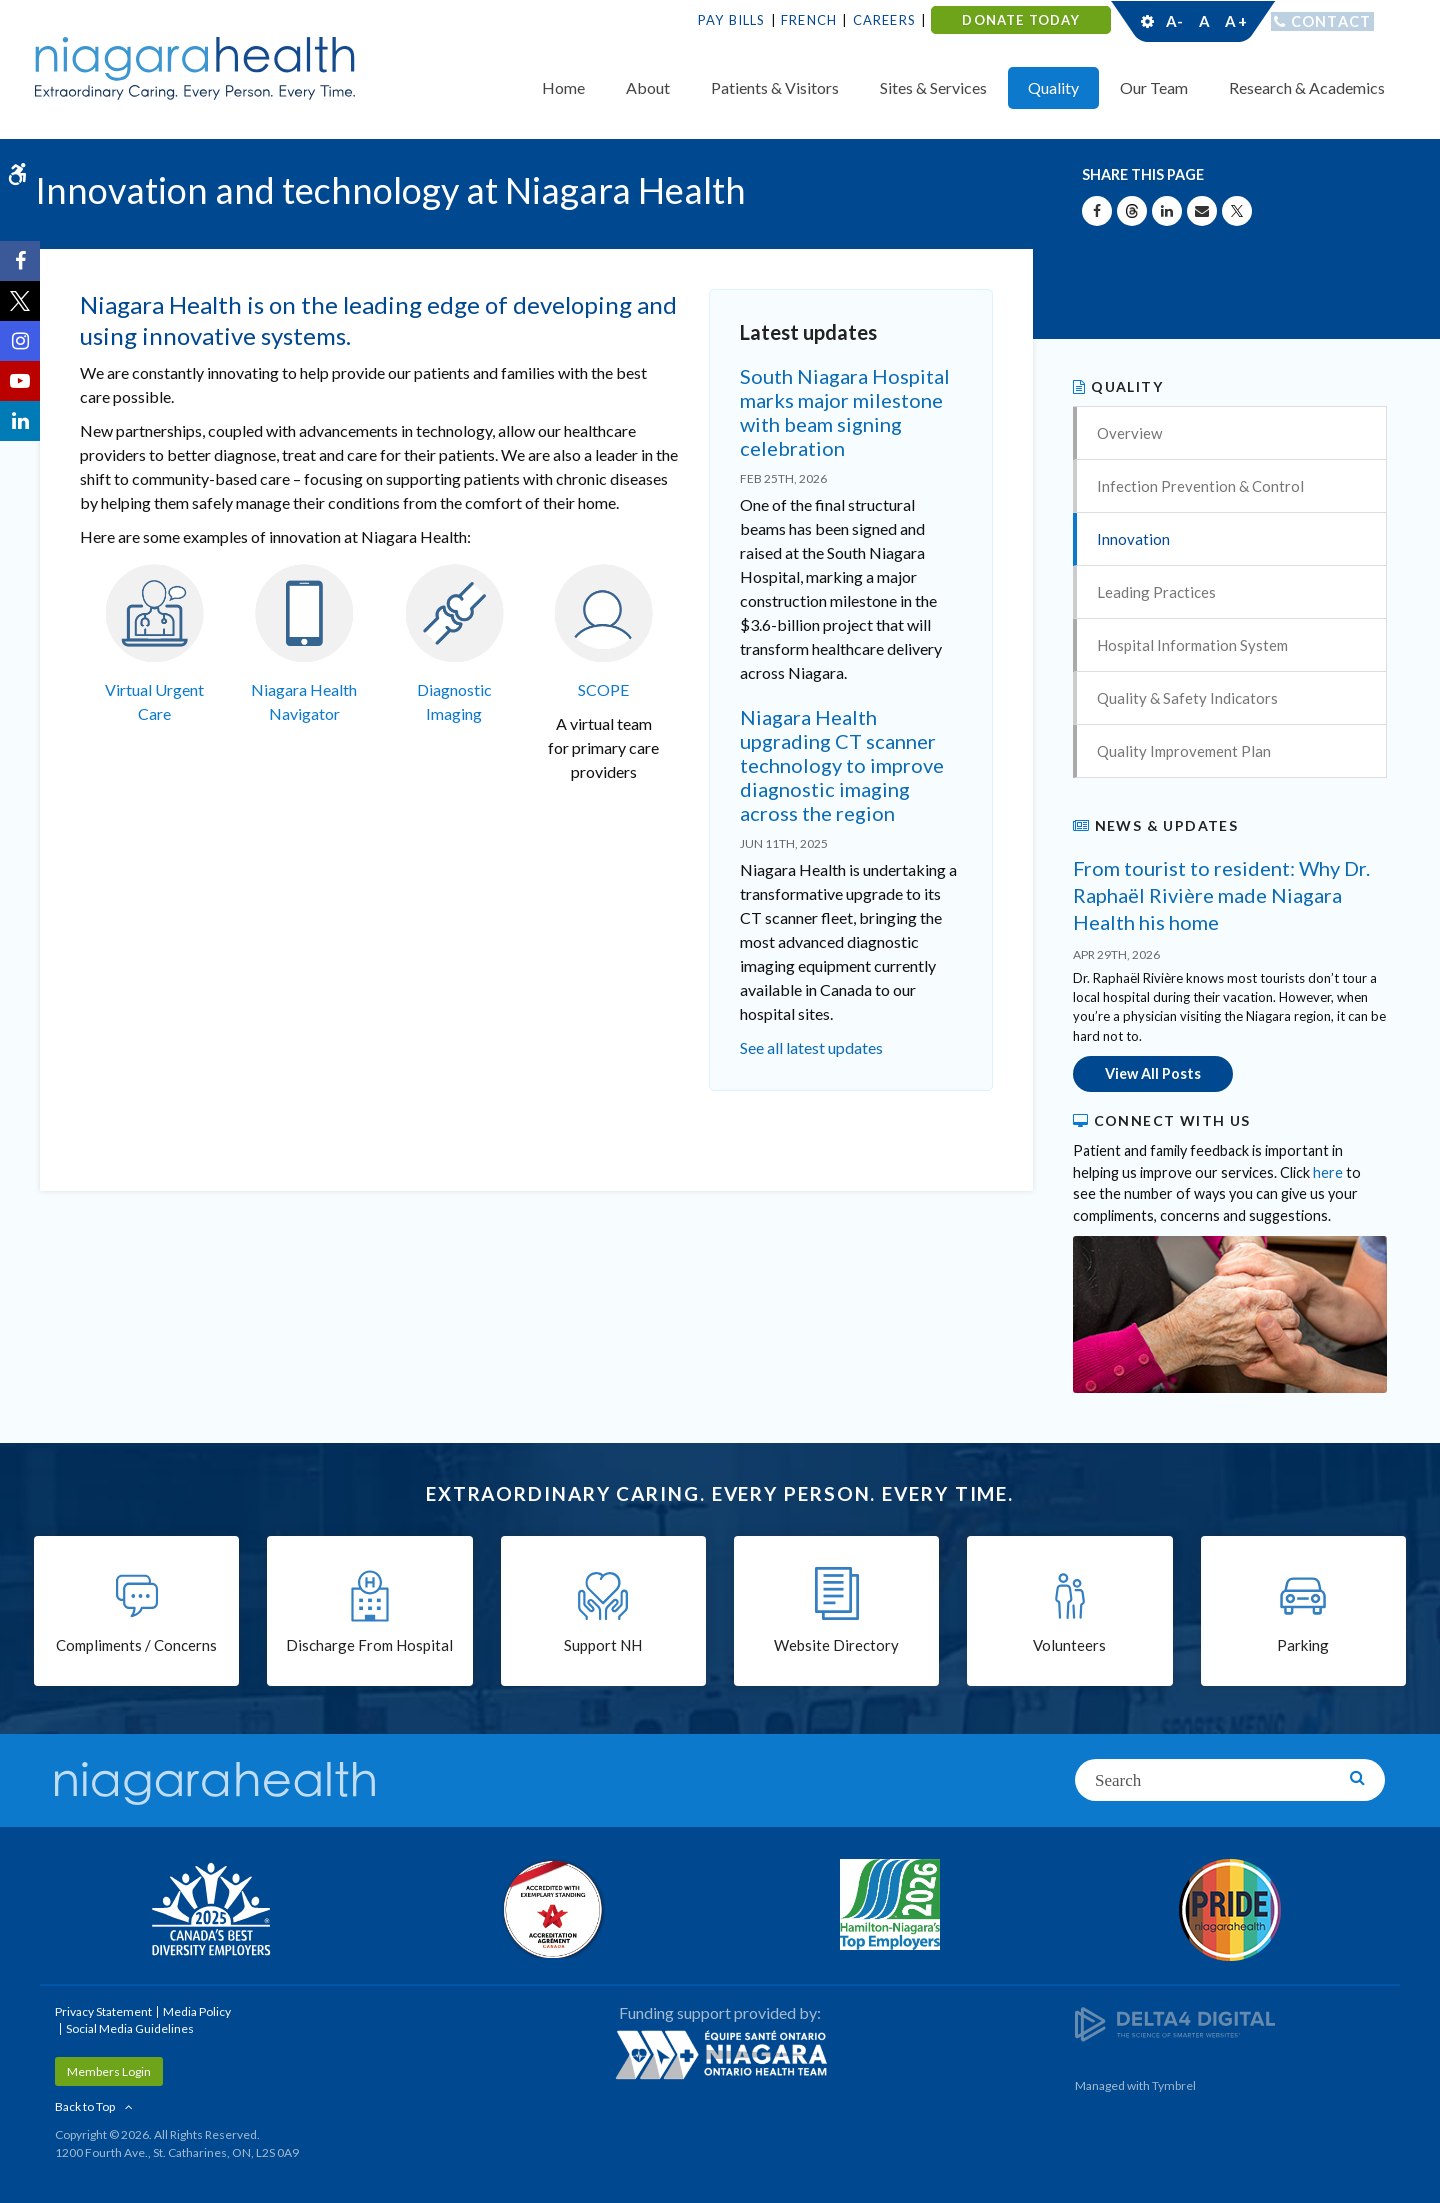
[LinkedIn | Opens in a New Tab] (20, 421)
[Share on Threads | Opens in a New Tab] (1132, 211)
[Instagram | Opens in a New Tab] (20, 341)
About (648, 87)
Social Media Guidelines (130, 2027)
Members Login (109, 2070)
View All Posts (1153, 1073)
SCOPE (603, 689)
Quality (1053, 87)
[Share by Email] (1202, 211)
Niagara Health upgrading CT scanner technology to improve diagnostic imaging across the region (842, 765)
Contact (1331, 21)
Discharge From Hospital (369, 1647)
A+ (1235, 21)
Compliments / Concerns (136, 1647)
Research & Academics (1307, 87)
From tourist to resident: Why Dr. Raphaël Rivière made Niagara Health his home (1221, 895)
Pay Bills (732, 20)
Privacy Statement (103, 2010)
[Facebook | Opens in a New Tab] (20, 261)
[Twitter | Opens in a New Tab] (20, 301)
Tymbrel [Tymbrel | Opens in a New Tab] (1174, 2084)
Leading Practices (1156, 592)
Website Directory (836, 1647)
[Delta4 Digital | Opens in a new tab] (1175, 2022)
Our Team (1154, 87)
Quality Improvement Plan (1184, 751)
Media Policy (197, 2010)
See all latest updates (811, 1047)
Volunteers (1069, 1647)
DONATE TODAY (1020, 20)
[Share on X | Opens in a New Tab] (1237, 211)
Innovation (1133, 539)
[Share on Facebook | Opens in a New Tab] (1097, 211)
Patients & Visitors (775, 87)
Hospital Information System (1192, 645)
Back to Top (85, 2105)
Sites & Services (933, 87)
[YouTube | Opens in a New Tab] (20, 381)
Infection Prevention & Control (1200, 486)
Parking (1303, 1647)
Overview (1129, 433)
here (1328, 1170)
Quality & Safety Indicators (1187, 698)
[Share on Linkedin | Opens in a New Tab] (1167, 211)
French (809, 20)
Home (563, 87)
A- (1175, 21)
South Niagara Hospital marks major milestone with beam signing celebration (845, 412)
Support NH (603, 1647)
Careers (884, 20)
